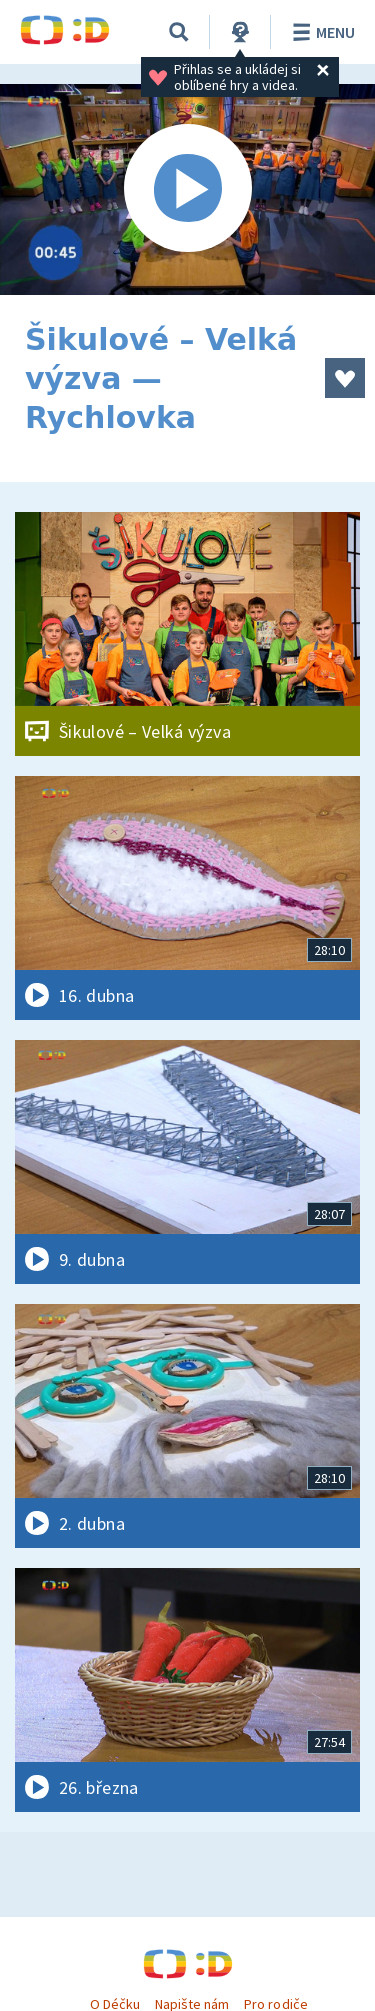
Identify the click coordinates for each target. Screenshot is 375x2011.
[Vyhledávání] (179, 32)
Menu (320, 32)
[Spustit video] (187, 189)
